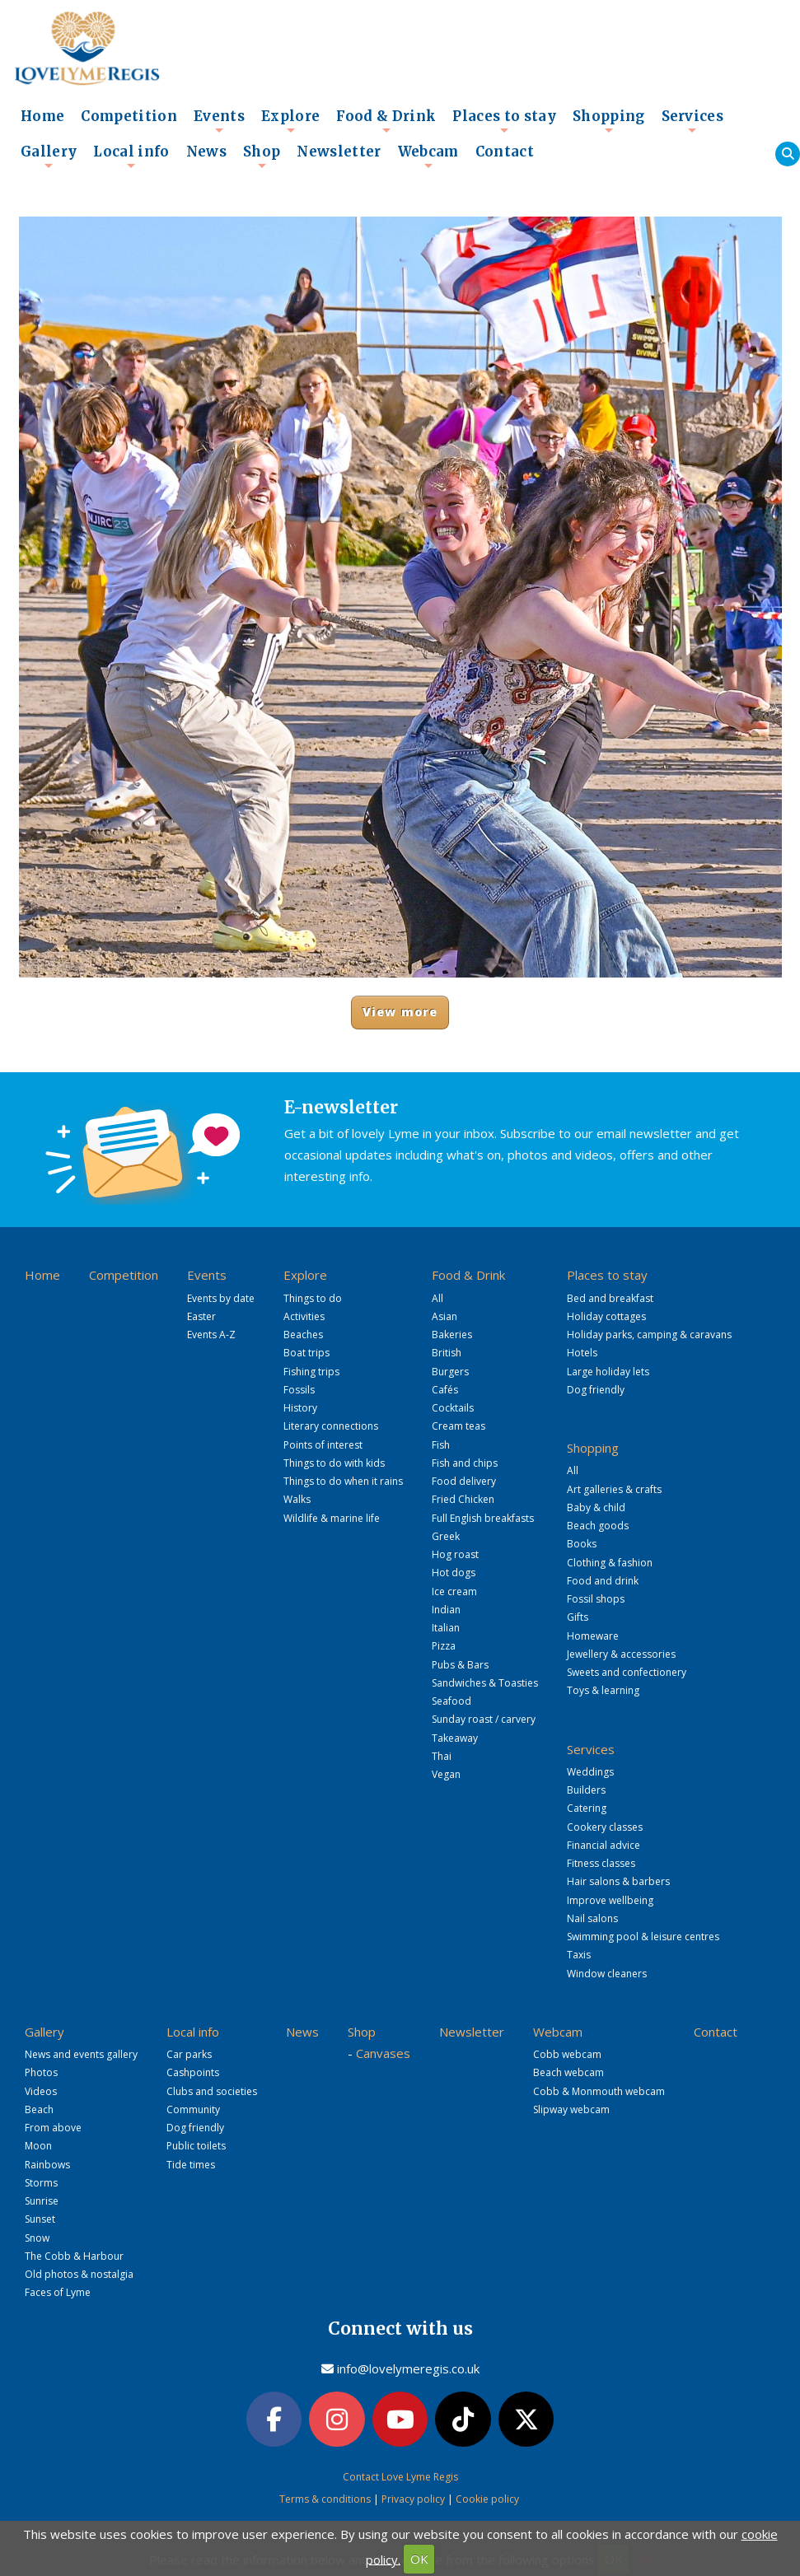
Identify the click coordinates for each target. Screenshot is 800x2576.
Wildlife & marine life (331, 1518)
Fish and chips (465, 1463)
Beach (39, 2109)
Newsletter (339, 152)
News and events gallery (81, 2054)
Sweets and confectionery (626, 1672)
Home (42, 116)
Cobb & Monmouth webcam (599, 2091)
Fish (441, 1445)
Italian (446, 1628)
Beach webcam (568, 2072)
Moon (38, 2146)
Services (693, 121)
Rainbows (47, 2165)
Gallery (49, 156)
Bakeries (452, 1335)
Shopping (609, 121)
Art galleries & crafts (614, 1489)
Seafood (451, 1701)
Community (193, 2109)
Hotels (582, 1353)
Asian (444, 1316)
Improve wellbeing (610, 1900)
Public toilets (196, 2146)
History (300, 1408)
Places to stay (504, 121)
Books (581, 1544)
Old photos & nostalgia (79, 2274)
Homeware (593, 1636)
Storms (41, 2183)
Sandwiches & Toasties (485, 1683)
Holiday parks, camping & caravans (649, 1335)
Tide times (190, 2165)
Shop (261, 156)
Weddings (590, 1772)
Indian (446, 1610)
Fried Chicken (463, 1499)
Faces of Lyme (58, 2292)
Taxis (579, 1955)
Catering (586, 1808)
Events (219, 121)
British (446, 1353)
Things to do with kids (334, 1463)
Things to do (312, 1298)
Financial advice (603, 1845)
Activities (304, 1316)
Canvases (383, 2053)
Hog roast (455, 1554)
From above (53, 2128)
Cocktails (453, 1408)
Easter (201, 1316)
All (437, 1298)
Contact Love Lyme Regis (400, 2477)
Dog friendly (596, 1390)
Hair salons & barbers (618, 1881)
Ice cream (454, 1591)
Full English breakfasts (483, 1518)
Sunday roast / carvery (484, 1719)
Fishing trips (311, 1372)
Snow (37, 2238)
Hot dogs (453, 1573)
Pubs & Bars (460, 1665)
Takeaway (455, 1738)
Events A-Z (211, 1335)
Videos (41, 2091)
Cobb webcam (567, 2054)
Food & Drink (386, 121)
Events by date (221, 1298)
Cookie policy (487, 2499)
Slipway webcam (571, 2109)
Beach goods (598, 1526)
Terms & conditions (325, 2499)
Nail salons (592, 1918)
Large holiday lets (608, 1372)
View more (400, 1012)
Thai (441, 1756)
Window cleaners (607, 1974)
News (206, 152)
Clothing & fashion (610, 1563)
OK (419, 2558)
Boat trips (306, 1353)
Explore (290, 121)
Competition (129, 116)
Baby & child (596, 1507)
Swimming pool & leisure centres (643, 1937)
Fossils (299, 1390)
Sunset (40, 2219)
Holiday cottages (606, 1316)
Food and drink (603, 1581)
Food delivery (464, 1481)
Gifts (577, 1617)
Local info (131, 156)
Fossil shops (596, 1599)
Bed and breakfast (610, 1298)
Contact (504, 152)
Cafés (445, 1390)
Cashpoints (192, 2072)
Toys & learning (603, 1690)
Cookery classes (605, 1827)
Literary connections (330, 1426)
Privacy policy (413, 2499)
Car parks (189, 2054)
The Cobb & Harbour (74, 2256)
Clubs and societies (211, 2091)
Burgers (450, 1372)
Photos (41, 2072)
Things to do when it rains (343, 1481)
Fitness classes (601, 1863)
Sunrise (41, 2201)
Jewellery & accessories (621, 1654)
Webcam (428, 156)
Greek (446, 1536)
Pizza (444, 1646)
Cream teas (458, 1426)
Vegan (446, 1774)
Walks (297, 1499)
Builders (586, 1790)
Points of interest (323, 1445)
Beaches (303, 1335)
